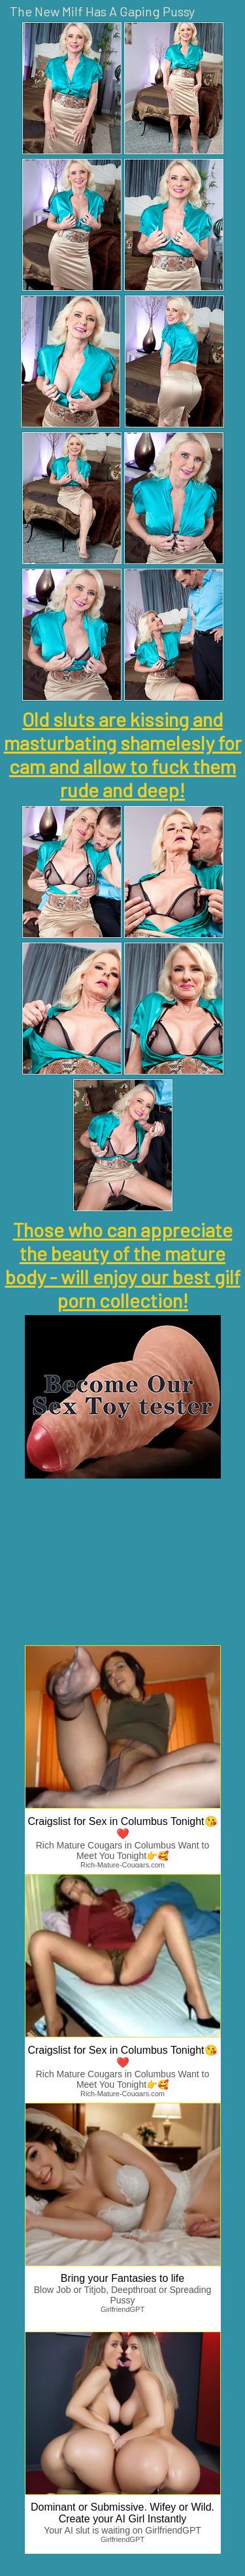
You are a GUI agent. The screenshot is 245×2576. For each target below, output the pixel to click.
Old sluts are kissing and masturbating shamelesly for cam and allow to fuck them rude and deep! (123, 754)
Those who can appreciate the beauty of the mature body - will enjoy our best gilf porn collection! (122, 1265)
